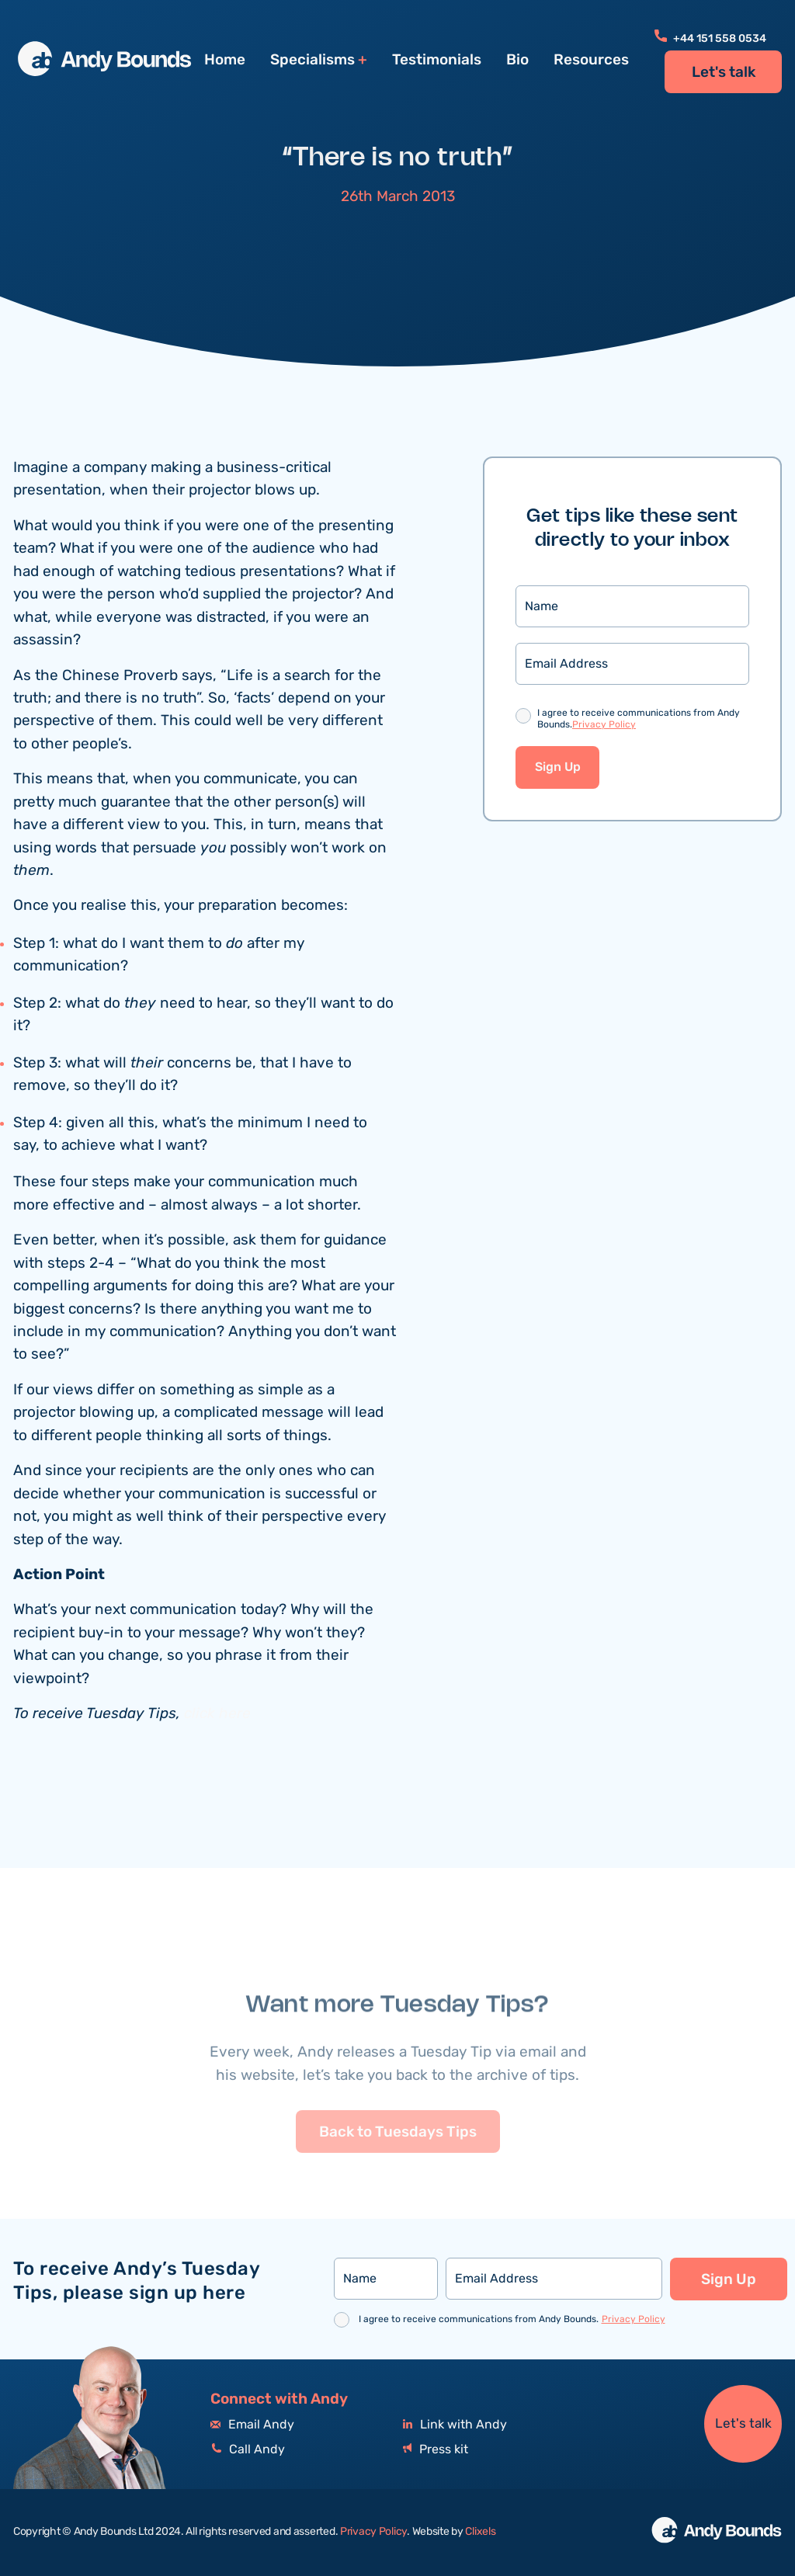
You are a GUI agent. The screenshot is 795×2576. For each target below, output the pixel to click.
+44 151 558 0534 (710, 38)
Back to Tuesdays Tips (398, 2169)
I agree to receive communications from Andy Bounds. (638, 721)
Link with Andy (455, 2425)
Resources (591, 59)
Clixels (480, 2531)
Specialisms (312, 60)
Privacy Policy (604, 725)
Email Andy (252, 2425)
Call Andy (247, 2450)
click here (217, 1715)
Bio (517, 59)
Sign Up (558, 769)
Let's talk (723, 72)
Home (224, 59)
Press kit (435, 2450)
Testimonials (436, 59)
